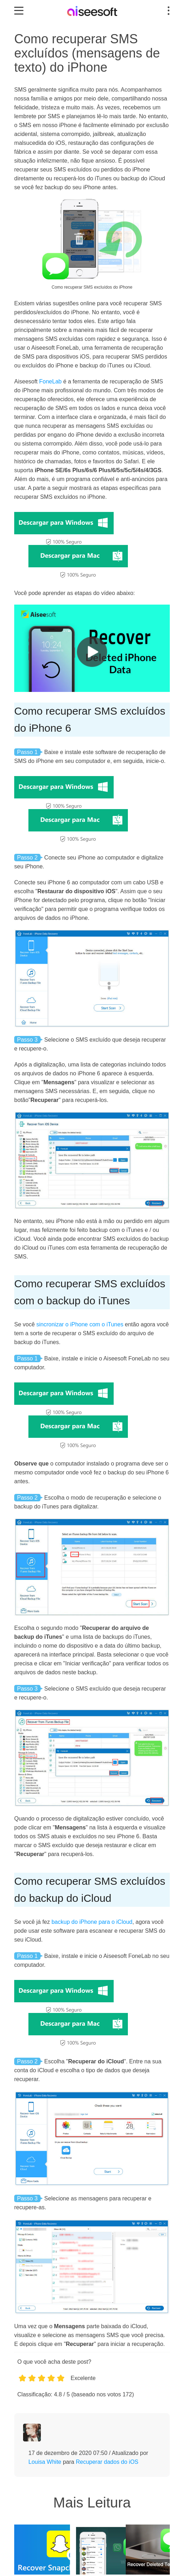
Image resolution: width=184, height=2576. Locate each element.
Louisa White (44, 2462)
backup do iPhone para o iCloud (92, 1922)
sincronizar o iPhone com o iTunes (79, 1324)
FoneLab (50, 381)
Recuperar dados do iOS (107, 2462)
